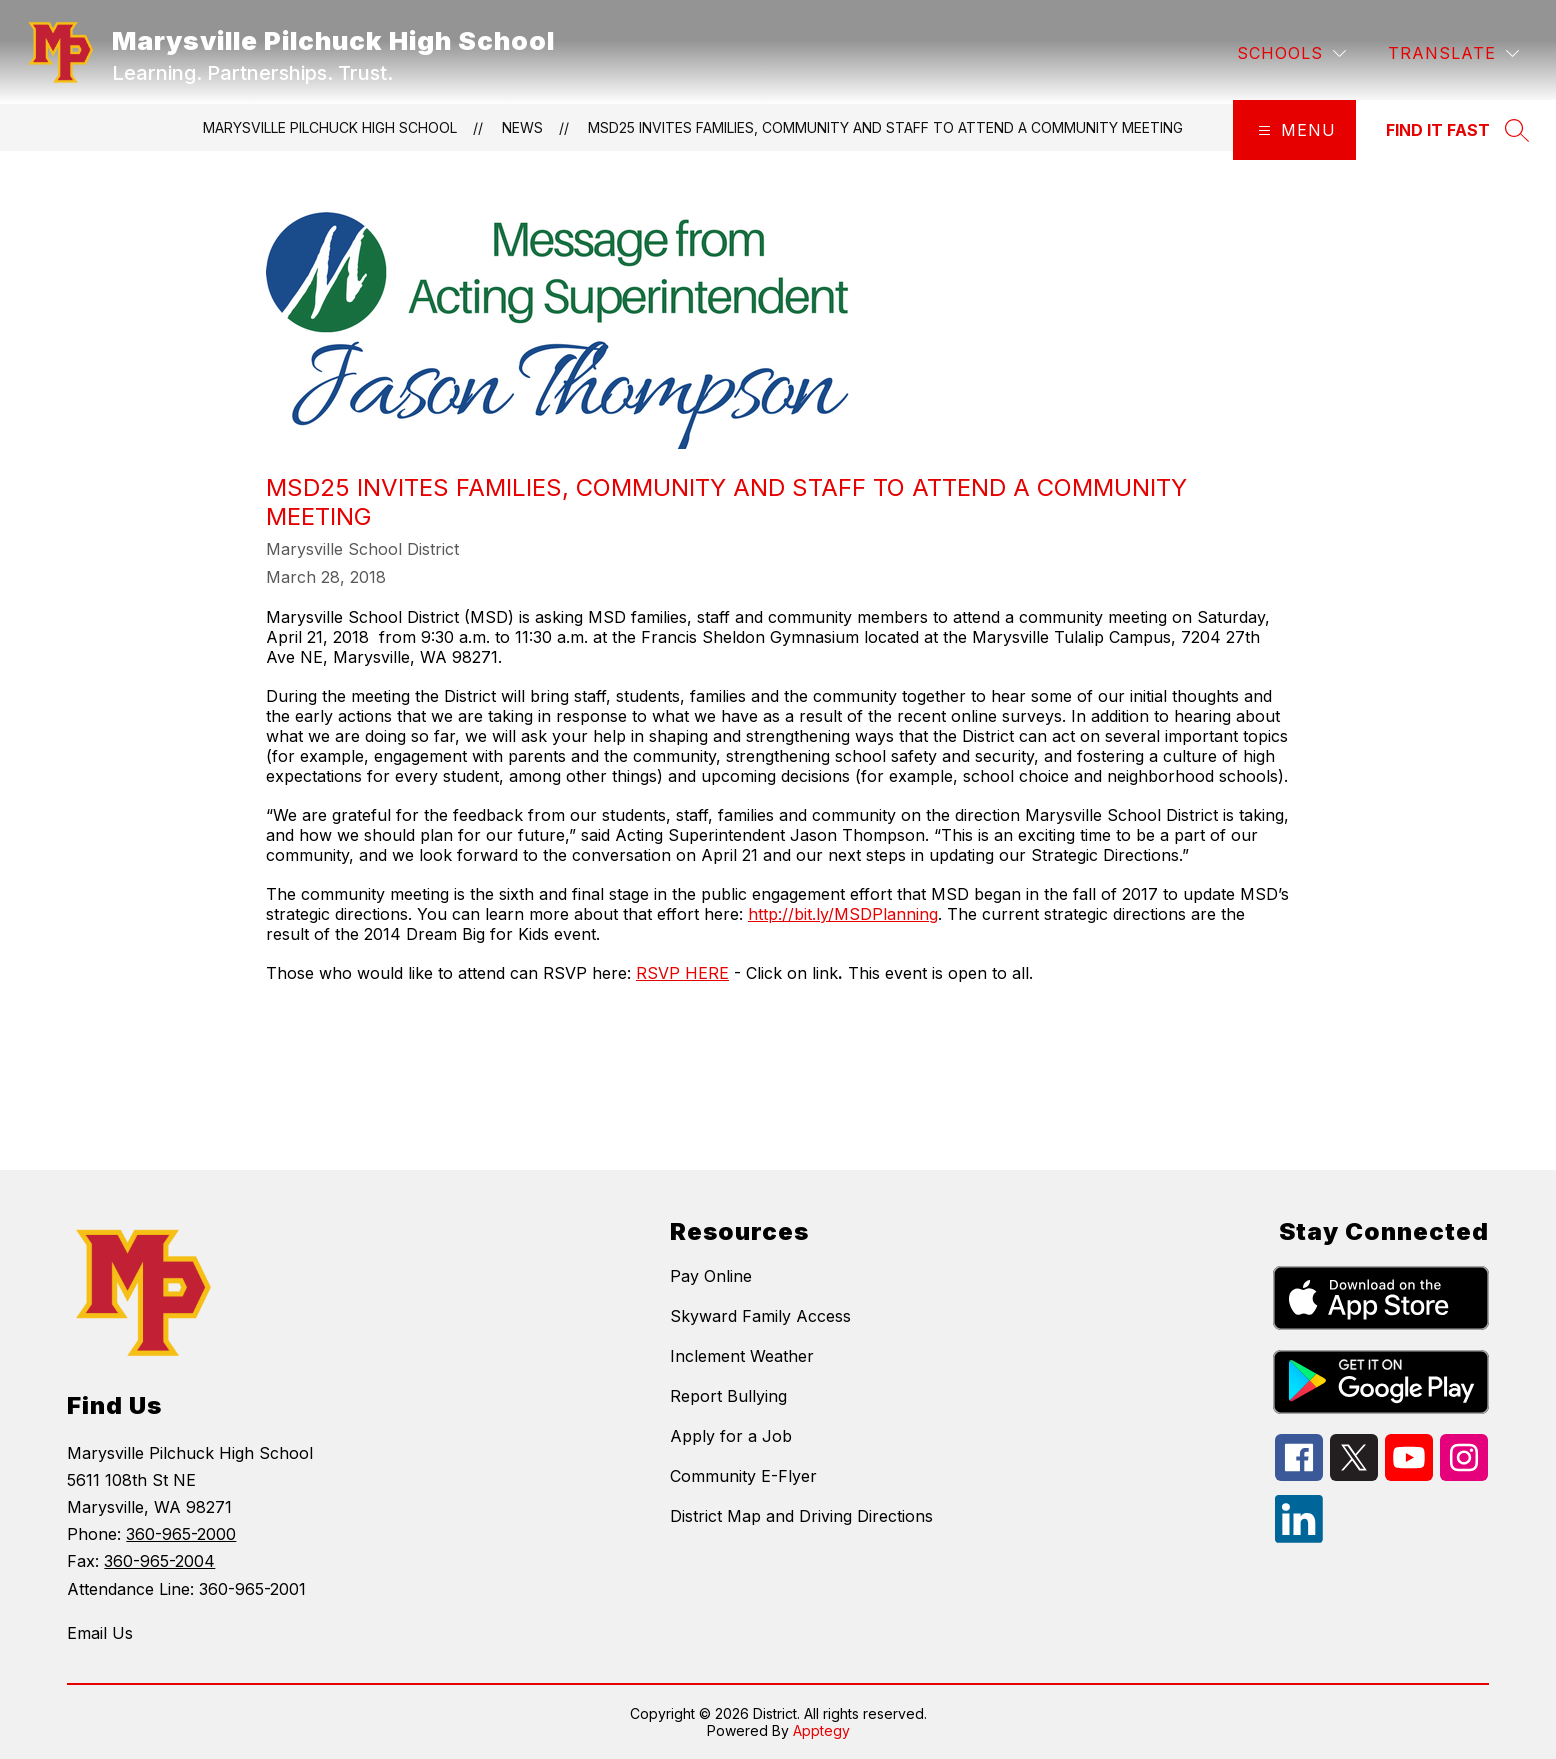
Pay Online (711, 1276)
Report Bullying (728, 1396)
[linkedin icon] (1299, 1537)
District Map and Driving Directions (801, 1516)
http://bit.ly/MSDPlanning (843, 914)
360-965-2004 (159, 1561)
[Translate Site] (1453, 53)
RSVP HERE (682, 973)
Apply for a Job (731, 1436)
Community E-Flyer (743, 1476)
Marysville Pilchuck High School (330, 127)
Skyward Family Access (760, 1316)
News (522, 127)
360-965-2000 (181, 1534)
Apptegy (821, 1730)
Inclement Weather (742, 1356)
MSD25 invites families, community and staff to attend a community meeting (885, 127)
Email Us (100, 1633)
